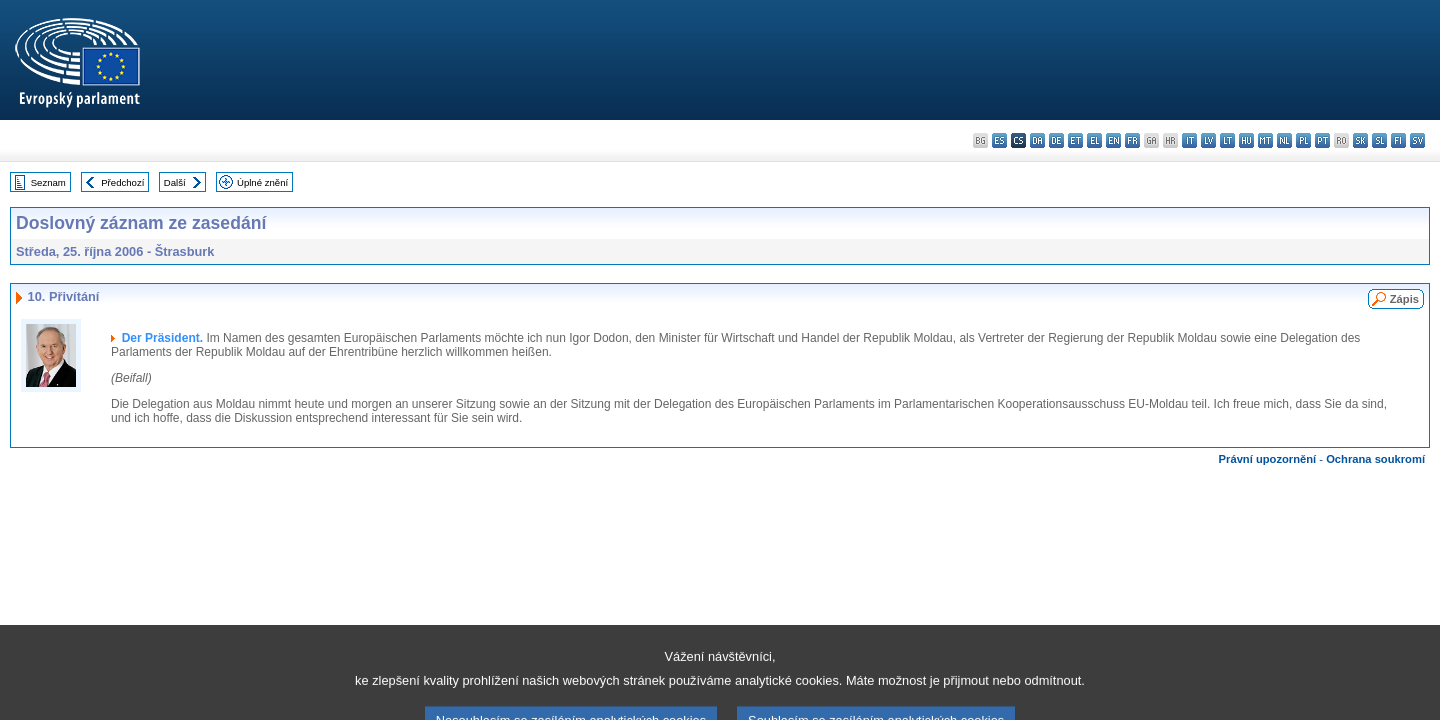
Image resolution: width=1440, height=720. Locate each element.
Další (175, 182)
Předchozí (122, 182)
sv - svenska (1417, 140)
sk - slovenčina (1360, 140)
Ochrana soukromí (1375, 459)
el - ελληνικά (1094, 140)
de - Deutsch (1056, 140)
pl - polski (1303, 140)
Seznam (48, 182)
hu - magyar (1246, 140)
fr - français (1132, 140)
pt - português (1322, 140)
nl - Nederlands (1284, 140)
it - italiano (1189, 140)
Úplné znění (262, 182)
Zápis (1404, 299)
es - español (999, 140)
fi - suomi (1398, 140)
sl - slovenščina (1379, 140)
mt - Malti (1265, 140)
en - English (1113, 140)
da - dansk (1037, 140)
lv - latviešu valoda (1208, 140)
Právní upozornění (1268, 459)
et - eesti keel (1075, 140)
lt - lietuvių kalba (1227, 140)
